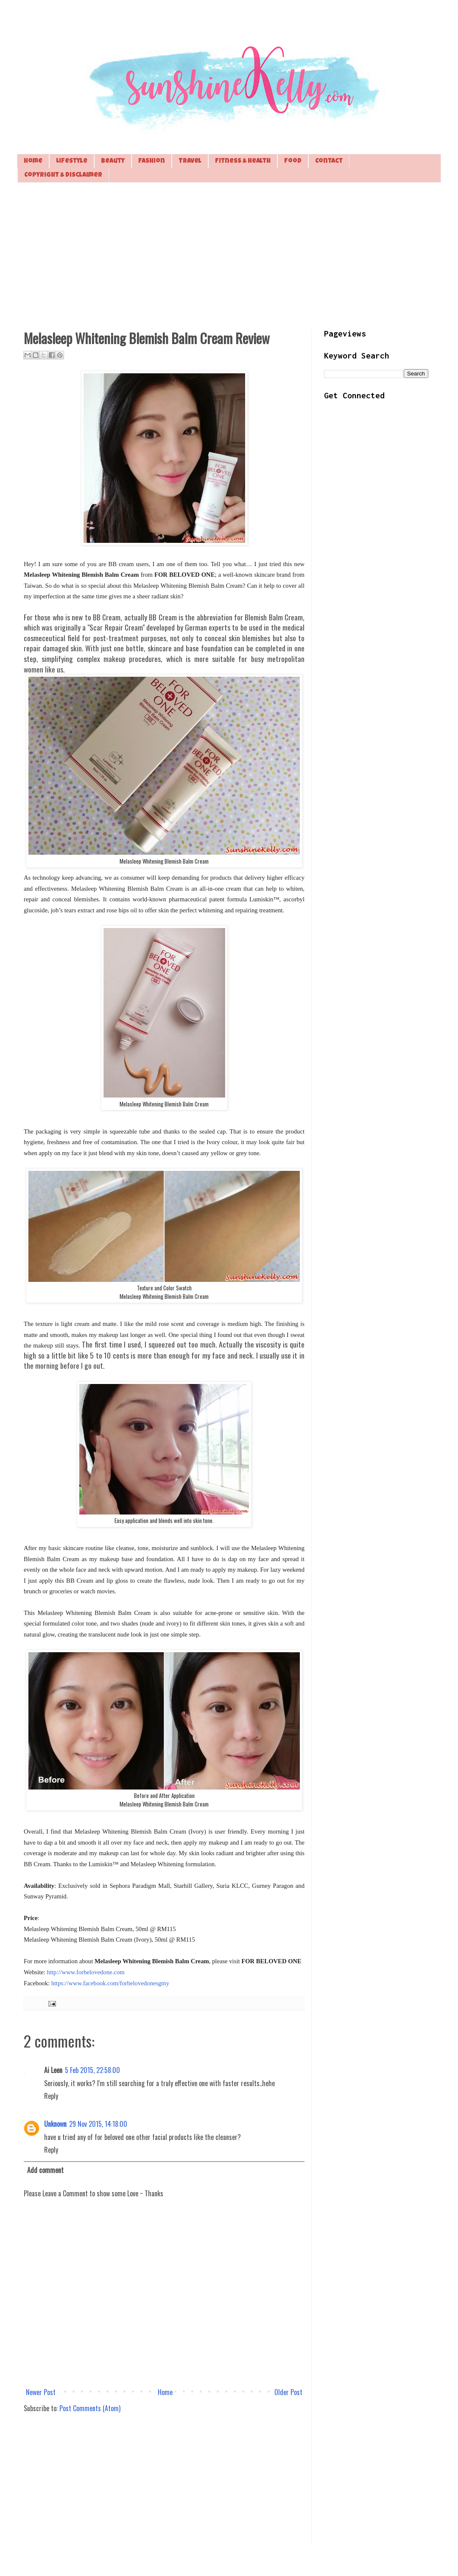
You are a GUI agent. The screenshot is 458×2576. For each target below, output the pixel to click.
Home (33, 161)
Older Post (288, 2392)
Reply (51, 2096)
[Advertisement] (229, 254)
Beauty (113, 161)
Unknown (55, 2124)
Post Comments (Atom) (89, 2408)
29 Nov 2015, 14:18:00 (98, 2124)
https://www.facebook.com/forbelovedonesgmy (110, 1983)
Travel (190, 161)
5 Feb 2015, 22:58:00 (92, 2070)
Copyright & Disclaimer (63, 175)
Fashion (151, 161)
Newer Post (41, 2392)
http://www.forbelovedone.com (86, 1972)
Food (293, 161)
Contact (329, 161)
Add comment (45, 2170)
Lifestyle (71, 161)
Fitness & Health (243, 161)
